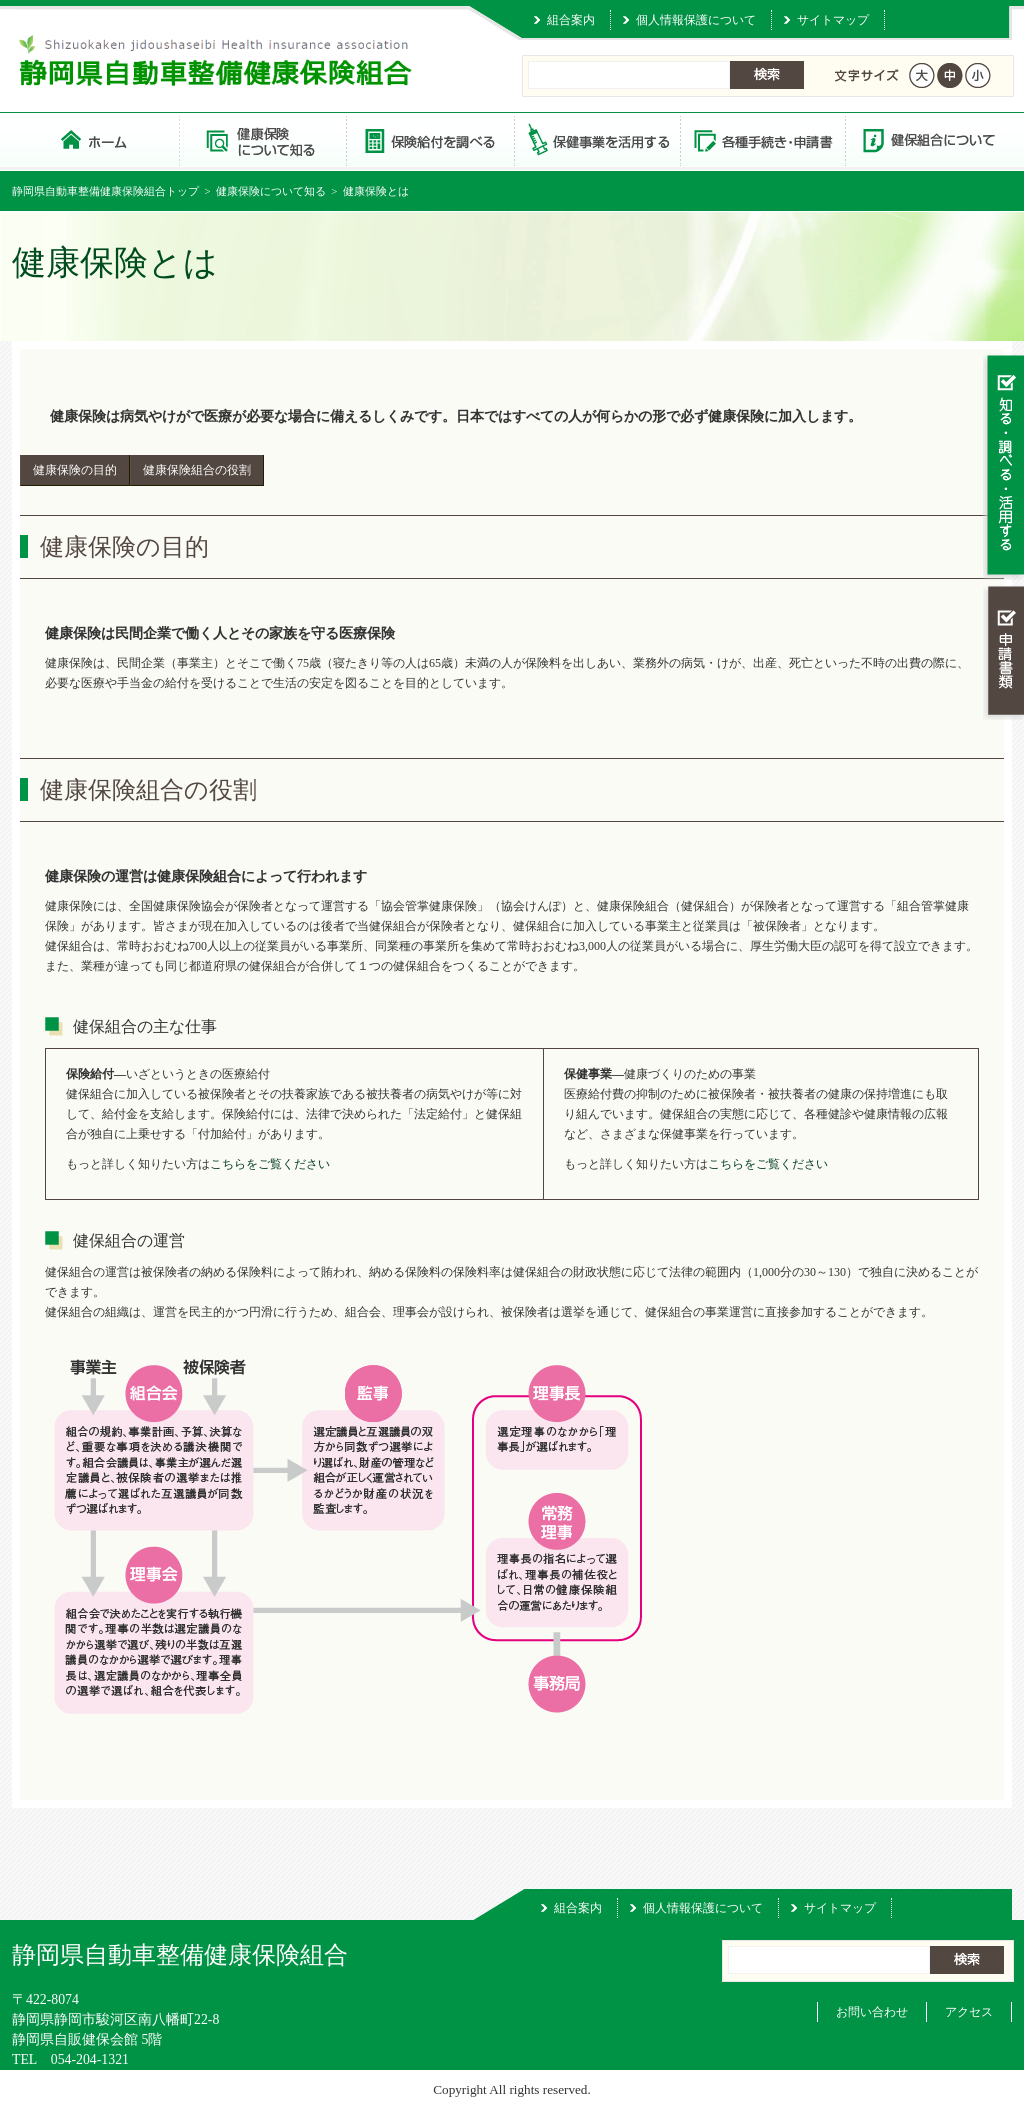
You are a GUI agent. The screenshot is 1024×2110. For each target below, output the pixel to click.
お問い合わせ (872, 2012)
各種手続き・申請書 (762, 139)
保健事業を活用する (596, 139)
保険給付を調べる (429, 139)
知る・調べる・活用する (1003, 466)
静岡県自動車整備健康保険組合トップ (105, 191)
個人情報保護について (696, 20)
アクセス (969, 2012)
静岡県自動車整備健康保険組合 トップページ (95, 139)
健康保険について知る (262, 139)
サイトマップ (833, 20)
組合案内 (571, 20)
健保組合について (928, 139)
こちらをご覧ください (270, 1164)
